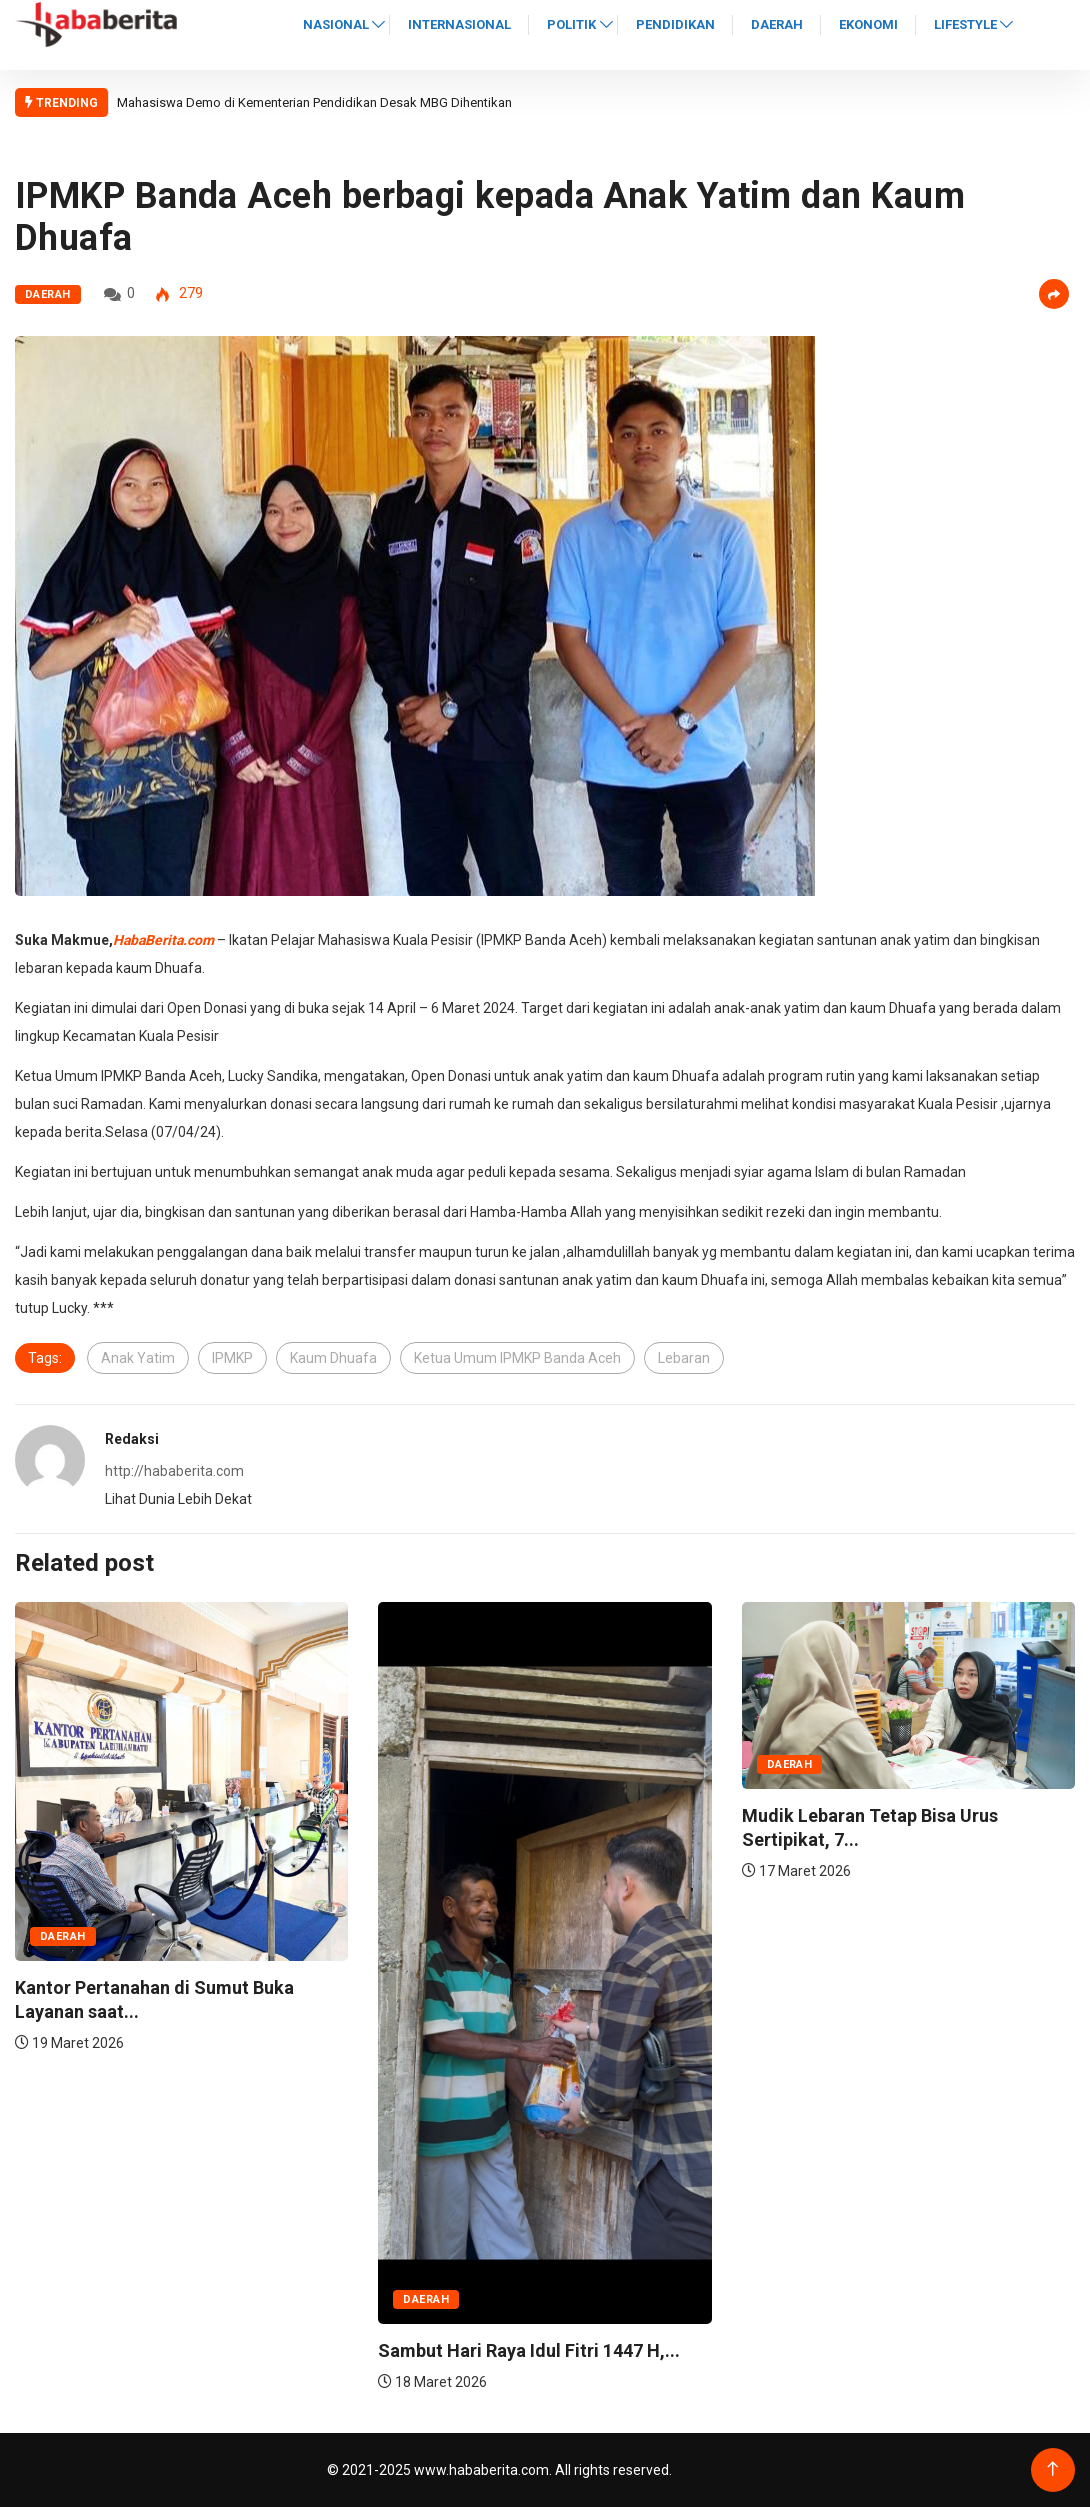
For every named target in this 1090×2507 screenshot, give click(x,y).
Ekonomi (868, 24)
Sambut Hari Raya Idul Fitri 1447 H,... (529, 2350)
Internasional (459, 24)
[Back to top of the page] (1052, 2469)
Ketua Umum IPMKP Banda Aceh (517, 1358)
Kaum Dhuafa (333, 1358)
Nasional (336, 24)
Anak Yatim (138, 1358)
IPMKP (232, 1358)
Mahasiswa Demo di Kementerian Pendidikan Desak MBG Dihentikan (314, 102)
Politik (571, 24)
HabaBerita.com (163, 940)
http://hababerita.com (174, 1471)
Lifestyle (965, 24)
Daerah (777, 24)
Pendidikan (675, 24)
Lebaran (684, 1358)
